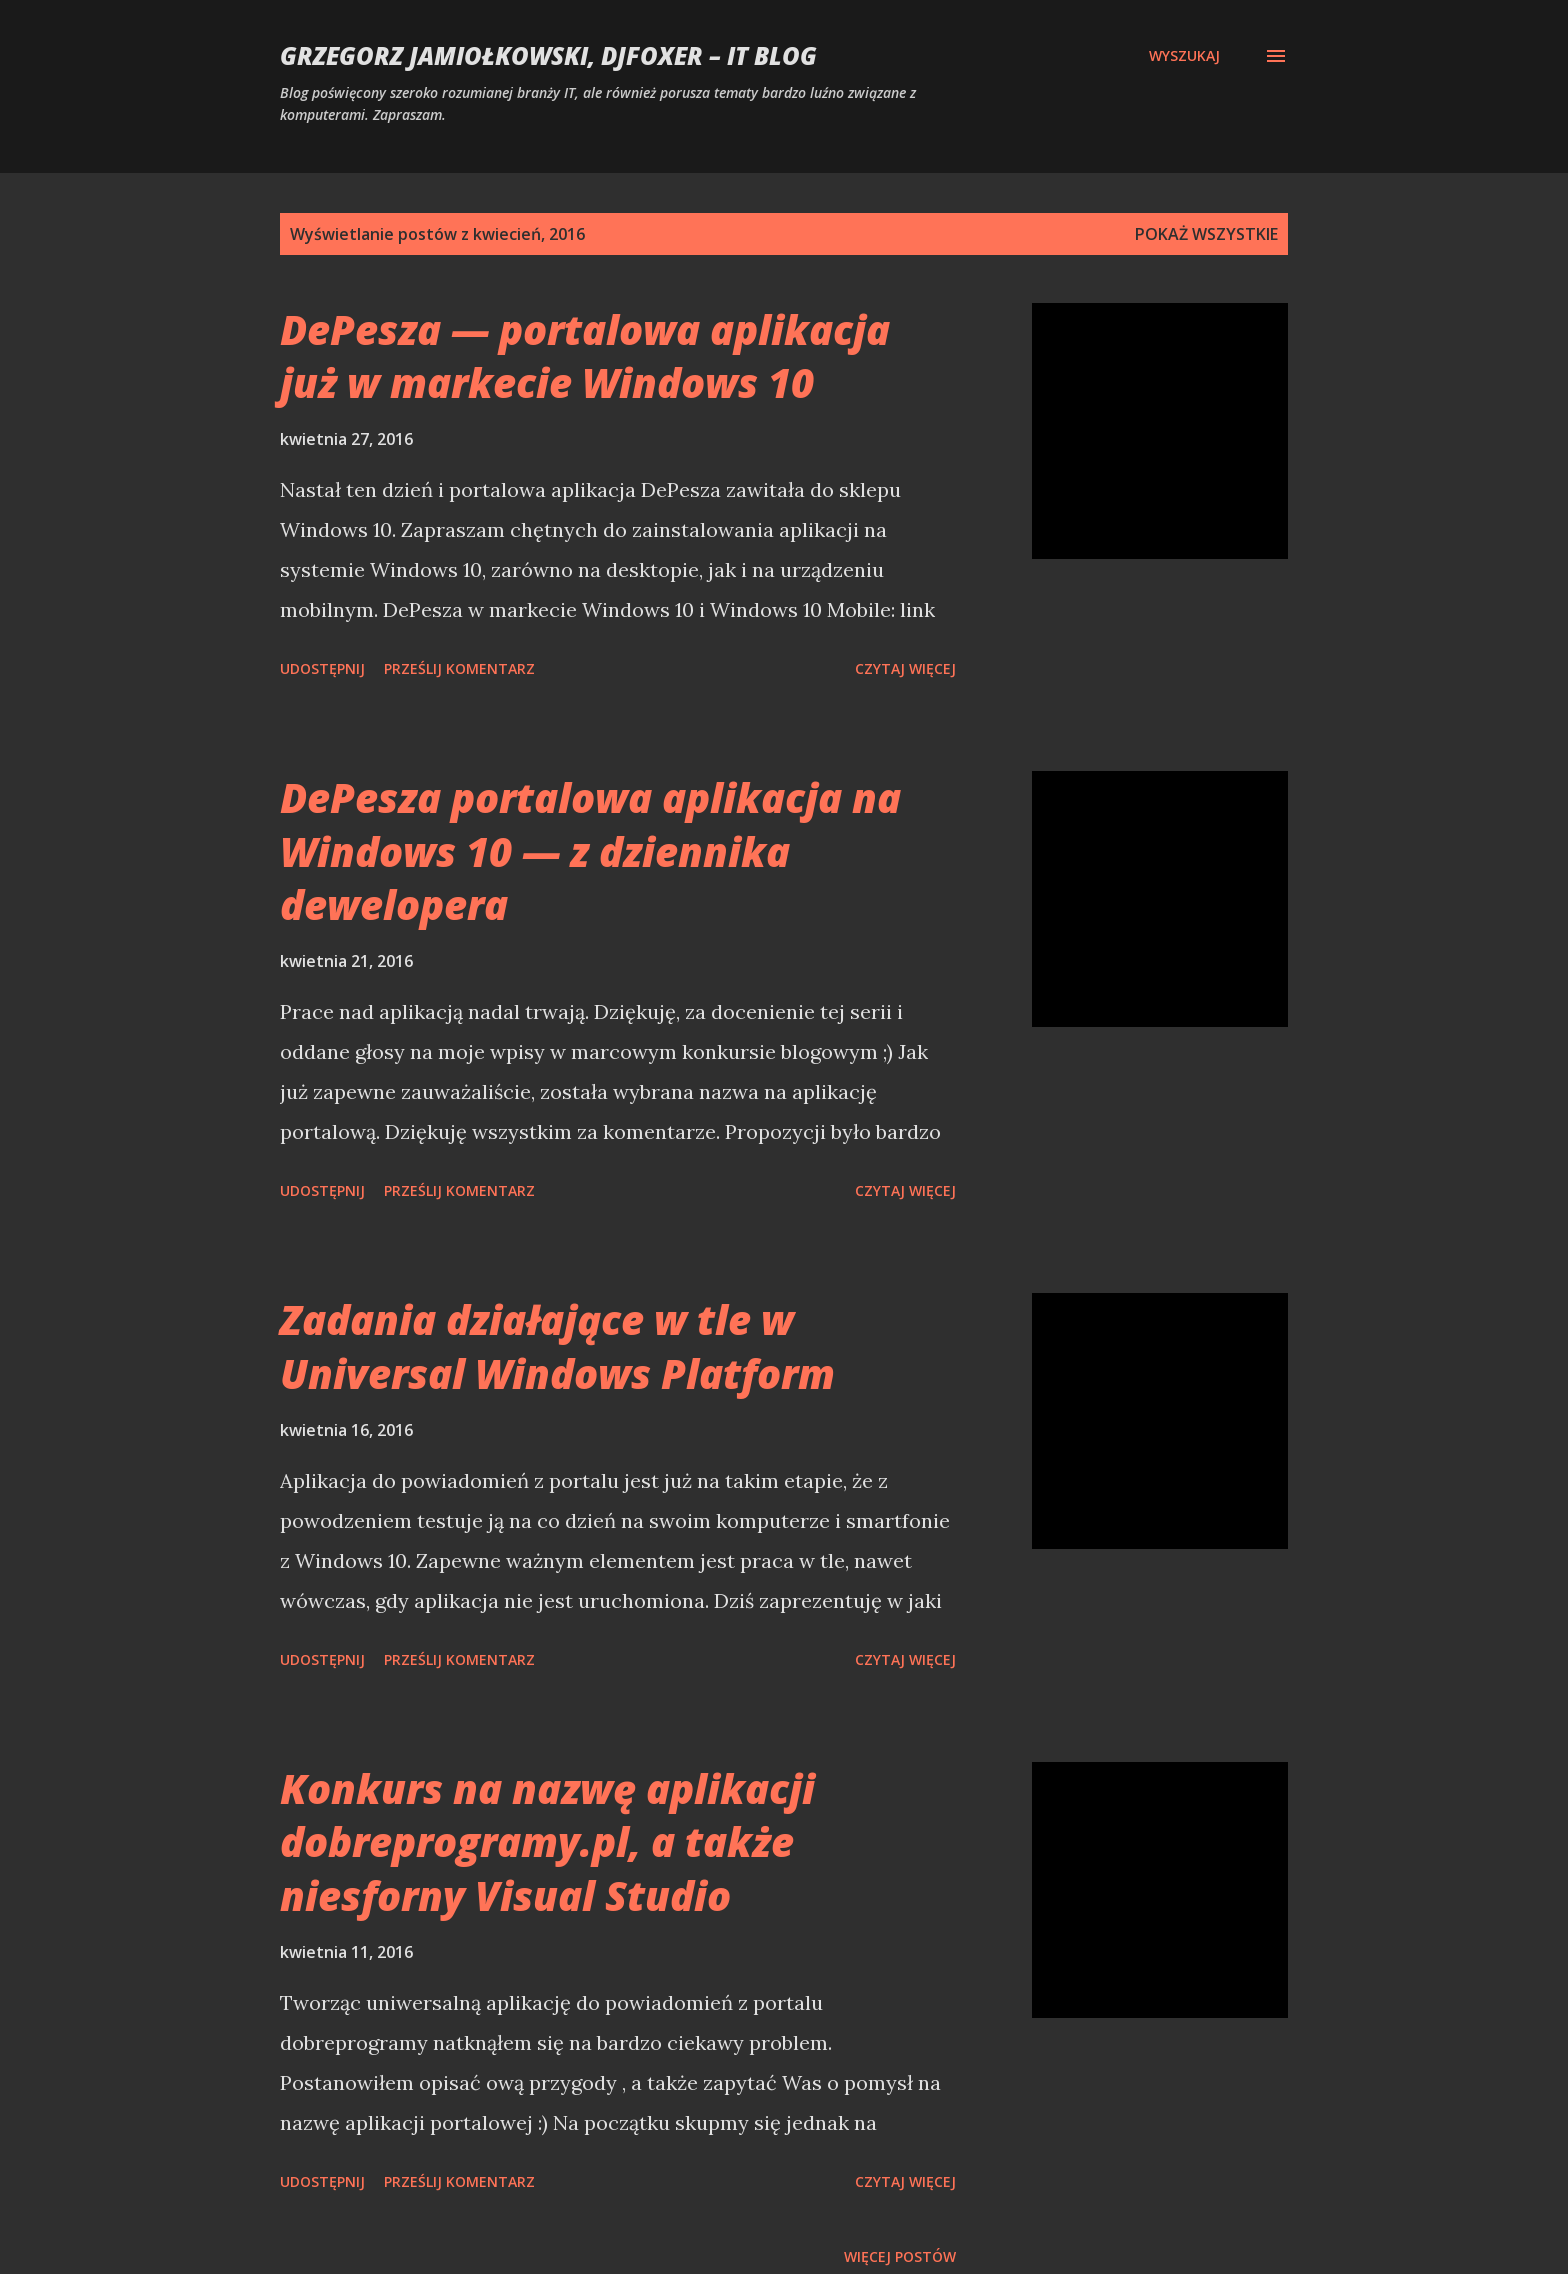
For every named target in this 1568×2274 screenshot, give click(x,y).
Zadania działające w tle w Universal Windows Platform (557, 1346)
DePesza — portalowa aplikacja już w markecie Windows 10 (585, 356)
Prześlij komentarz (459, 668)
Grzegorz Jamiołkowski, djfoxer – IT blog (548, 55)
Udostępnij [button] (322, 668)
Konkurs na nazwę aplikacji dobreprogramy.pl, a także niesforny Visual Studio (547, 1842)
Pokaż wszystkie (1206, 234)
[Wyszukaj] (1184, 56)
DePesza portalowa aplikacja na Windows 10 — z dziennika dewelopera (590, 851)
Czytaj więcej (905, 668)
